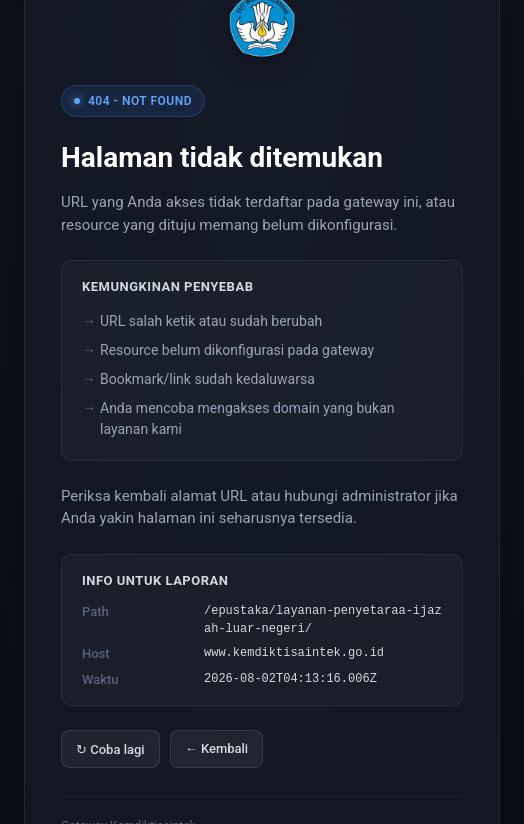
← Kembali (217, 748)
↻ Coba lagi (110, 749)
